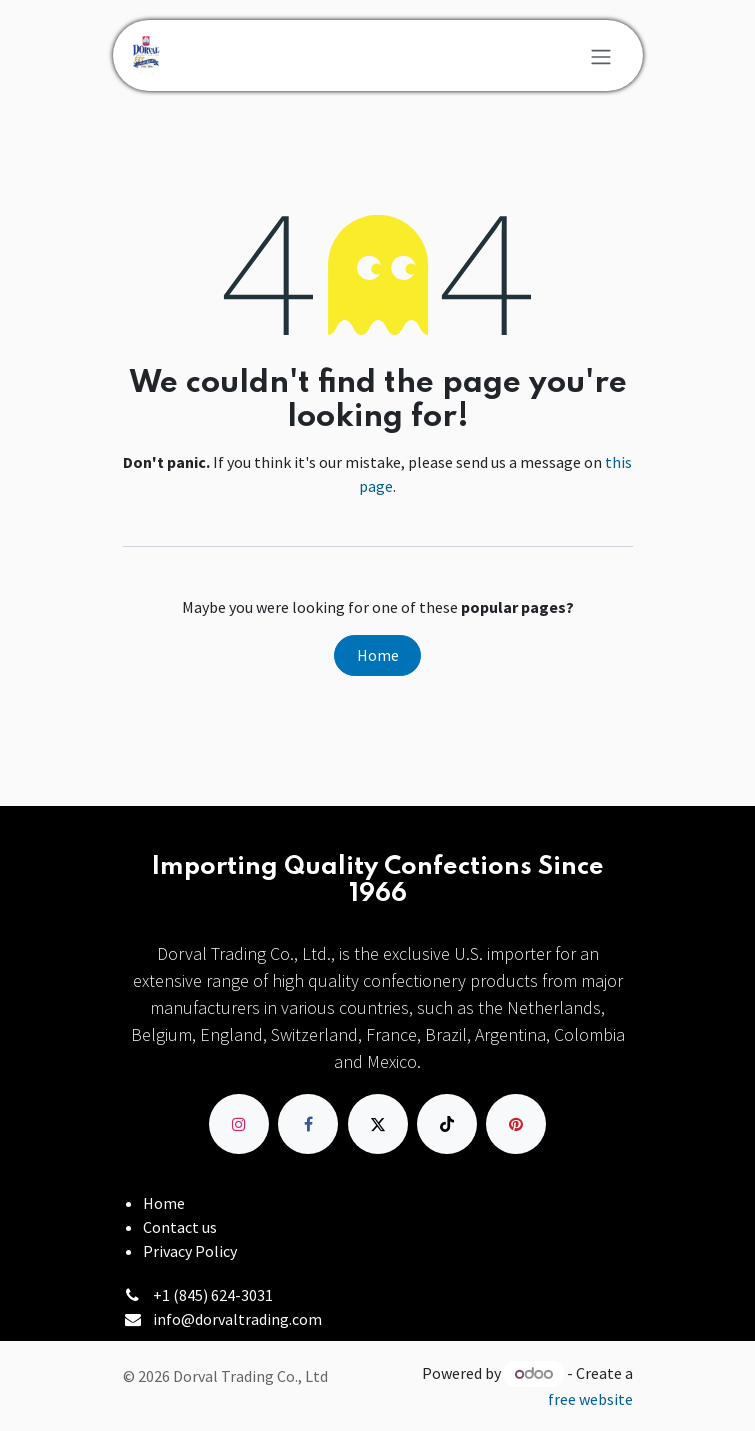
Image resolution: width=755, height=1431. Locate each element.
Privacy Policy (190, 1251)
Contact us (180, 1227)
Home (378, 655)
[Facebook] (308, 1124)
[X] (378, 1124)
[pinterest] (516, 1124)
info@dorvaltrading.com (237, 1319)
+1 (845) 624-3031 (213, 1295)
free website (590, 1399)
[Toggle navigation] (601, 56)
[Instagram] (239, 1124)
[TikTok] (447, 1124)
